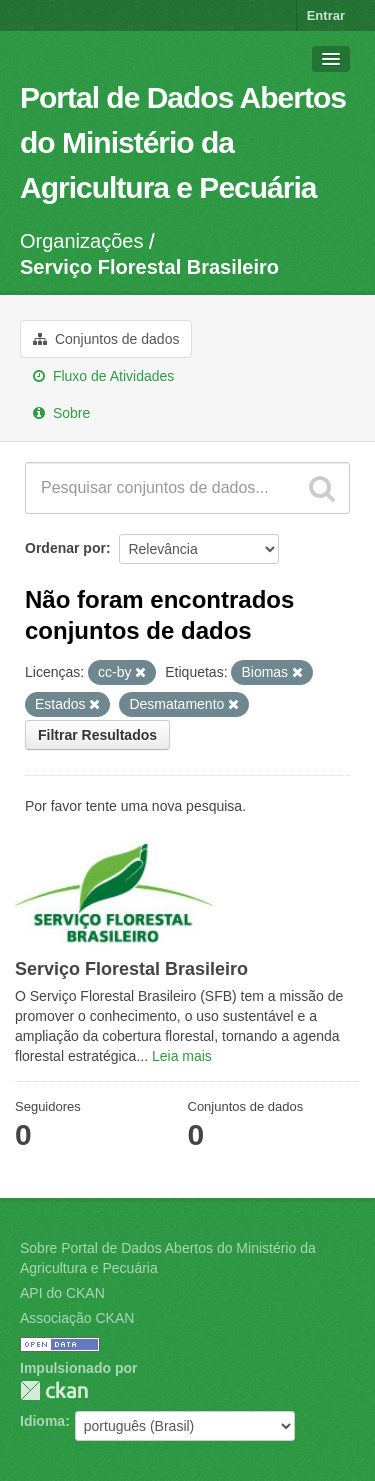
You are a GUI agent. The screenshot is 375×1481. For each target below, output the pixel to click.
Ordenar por (65, 548)
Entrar (326, 15)
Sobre (61, 413)
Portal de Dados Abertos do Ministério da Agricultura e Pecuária (183, 142)
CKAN (54, 1390)
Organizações (81, 241)
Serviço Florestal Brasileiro (149, 267)
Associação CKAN (77, 1318)
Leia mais (182, 1056)
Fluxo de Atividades (103, 376)
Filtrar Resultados (97, 735)
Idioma (42, 1421)
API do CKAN (62, 1293)
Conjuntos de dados (106, 339)
